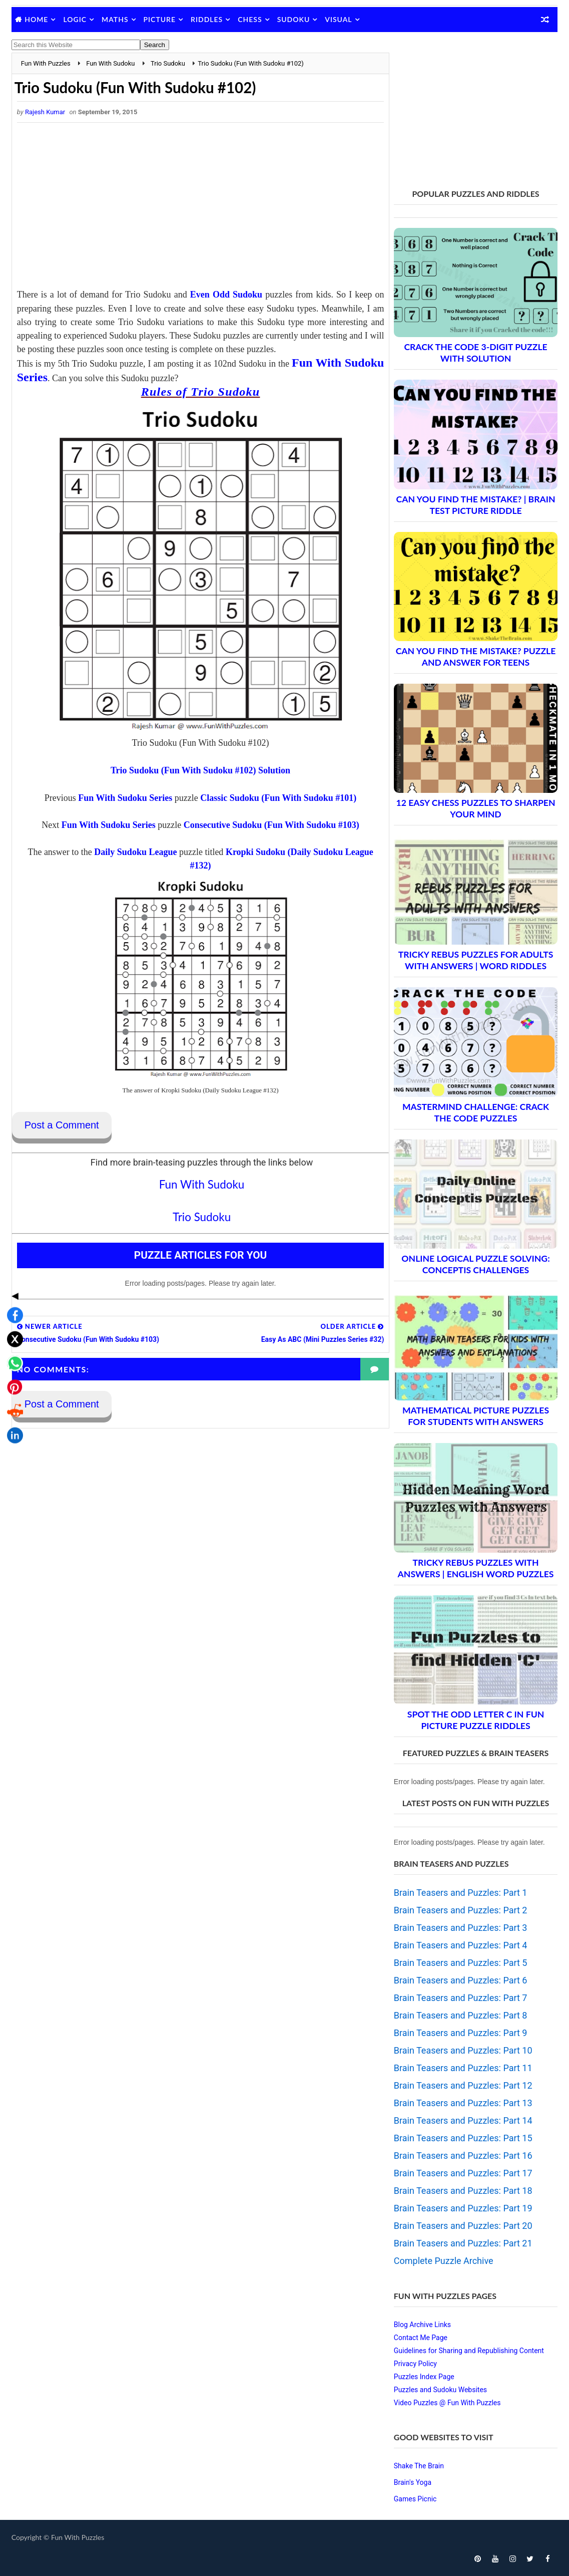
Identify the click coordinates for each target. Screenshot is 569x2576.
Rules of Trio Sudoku (197, 391)
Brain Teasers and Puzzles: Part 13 (463, 2103)
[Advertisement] (197, 208)
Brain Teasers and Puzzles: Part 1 (460, 1892)
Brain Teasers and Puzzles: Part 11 (463, 2068)
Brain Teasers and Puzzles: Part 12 (463, 2085)
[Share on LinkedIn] (12, 1356)
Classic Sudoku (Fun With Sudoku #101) (275, 798)
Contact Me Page (420, 2338)
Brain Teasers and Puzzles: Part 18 (463, 2190)
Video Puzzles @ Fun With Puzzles (447, 2403)
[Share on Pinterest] (12, 1308)
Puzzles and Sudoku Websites (440, 2390)
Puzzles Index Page (424, 2377)
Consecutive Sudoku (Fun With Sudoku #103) (268, 825)
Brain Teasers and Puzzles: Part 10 (463, 2050)
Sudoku (293, 19)
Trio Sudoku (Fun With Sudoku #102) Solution (197, 770)
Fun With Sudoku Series (122, 798)
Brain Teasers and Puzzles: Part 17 (463, 2173)
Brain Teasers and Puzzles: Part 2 (460, 1910)
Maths (115, 19)
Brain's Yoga (412, 2482)
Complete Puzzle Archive (443, 2260)
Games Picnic (415, 2499)
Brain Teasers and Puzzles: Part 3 (460, 1927)
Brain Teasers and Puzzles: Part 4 (460, 1945)
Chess (250, 19)
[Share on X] (12, 1260)
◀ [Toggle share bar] (12, 1216)
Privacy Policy (415, 2364)
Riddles (207, 19)
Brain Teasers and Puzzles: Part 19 (463, 2208)
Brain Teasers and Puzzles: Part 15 (463, 2138)
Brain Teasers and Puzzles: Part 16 (463, 2155)
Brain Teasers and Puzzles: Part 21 (463, 2243)
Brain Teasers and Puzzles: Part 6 (460, 1980)
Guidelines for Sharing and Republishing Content (469, 2351)
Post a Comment (62, 1125)
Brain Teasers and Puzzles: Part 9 (460, 2033)
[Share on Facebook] (12, 1236)
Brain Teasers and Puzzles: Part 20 (463, 2225)
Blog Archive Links (422, 2325)
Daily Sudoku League (132, 852)
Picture (160, 19)
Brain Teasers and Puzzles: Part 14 (463, 2120)
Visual (338, 19)
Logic (75, 19)
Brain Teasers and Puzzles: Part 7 (460, 1997)
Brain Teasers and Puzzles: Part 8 (460, 2015)
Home (36, 19)
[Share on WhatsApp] (12, 1284)
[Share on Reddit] (12, 1332)
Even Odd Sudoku (222, 295)
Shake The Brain (419, 2466)
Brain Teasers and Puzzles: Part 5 (460, 1962)
